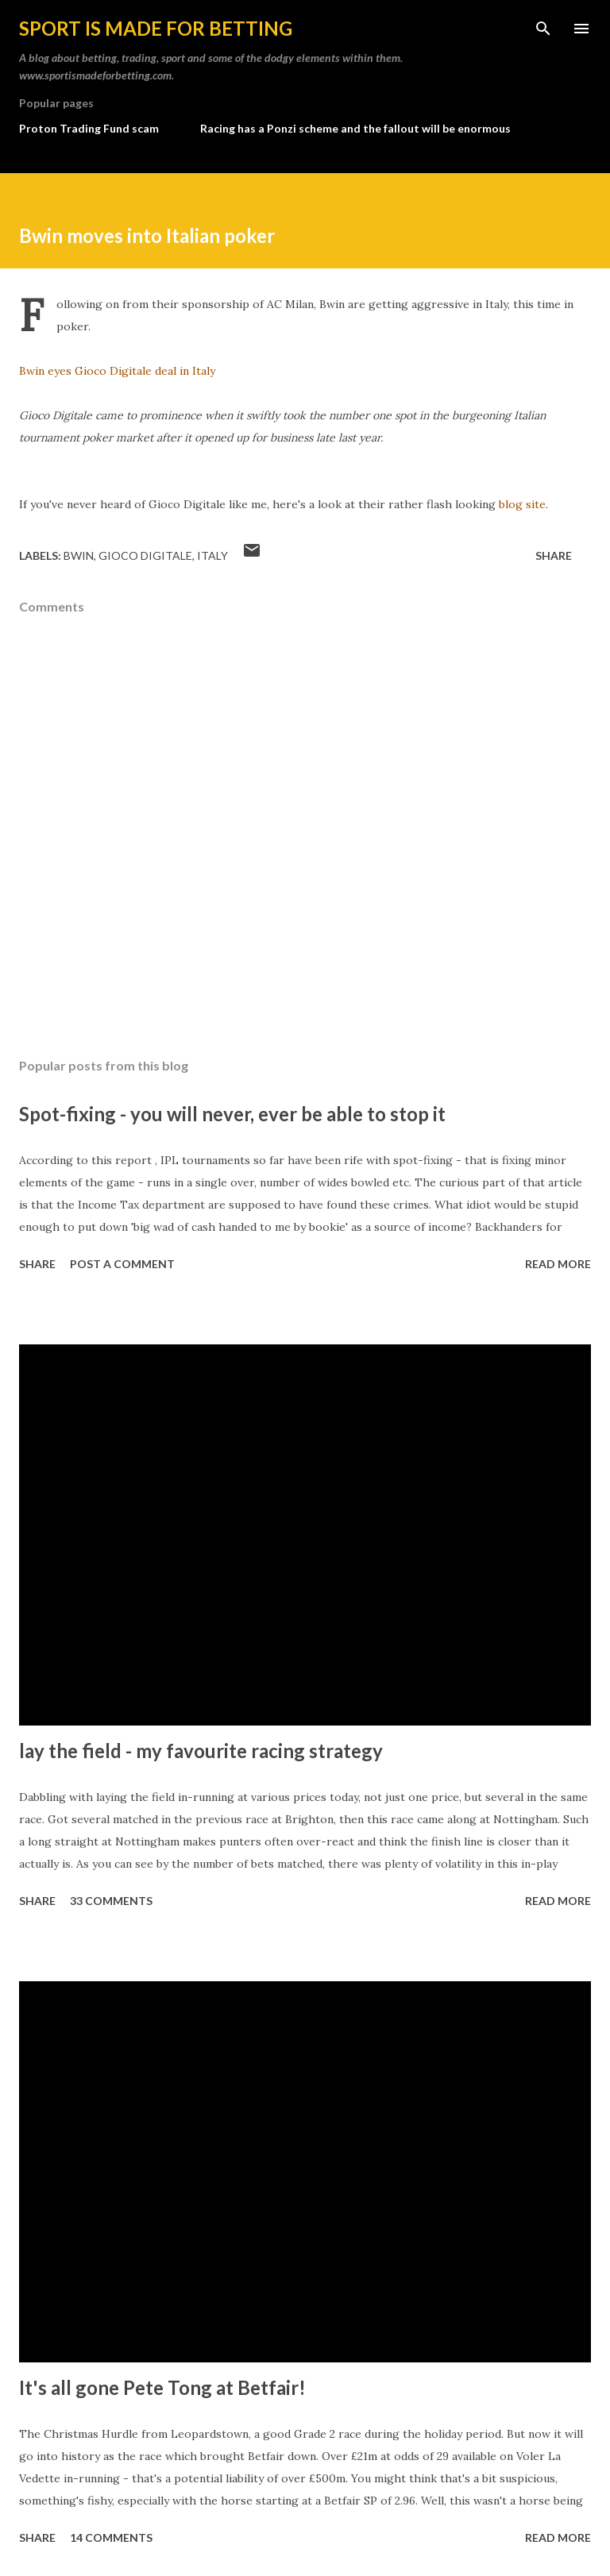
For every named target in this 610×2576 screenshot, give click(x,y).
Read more (558, 1264)
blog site (522, 504)
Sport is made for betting (155, 28)
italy (212, 555)
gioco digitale (145, 555)
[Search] (543, 28)
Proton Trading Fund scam (89, 128)
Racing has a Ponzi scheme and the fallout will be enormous (355, 128)
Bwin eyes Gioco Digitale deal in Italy (117, 371)
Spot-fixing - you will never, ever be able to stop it (232, 1113)
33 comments (111, 1900)
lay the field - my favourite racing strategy (201, 1750)
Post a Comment (122, 1264)
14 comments (111, 2537)
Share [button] (553, 555)
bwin (79, 555)
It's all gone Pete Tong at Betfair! (162, 2387)
